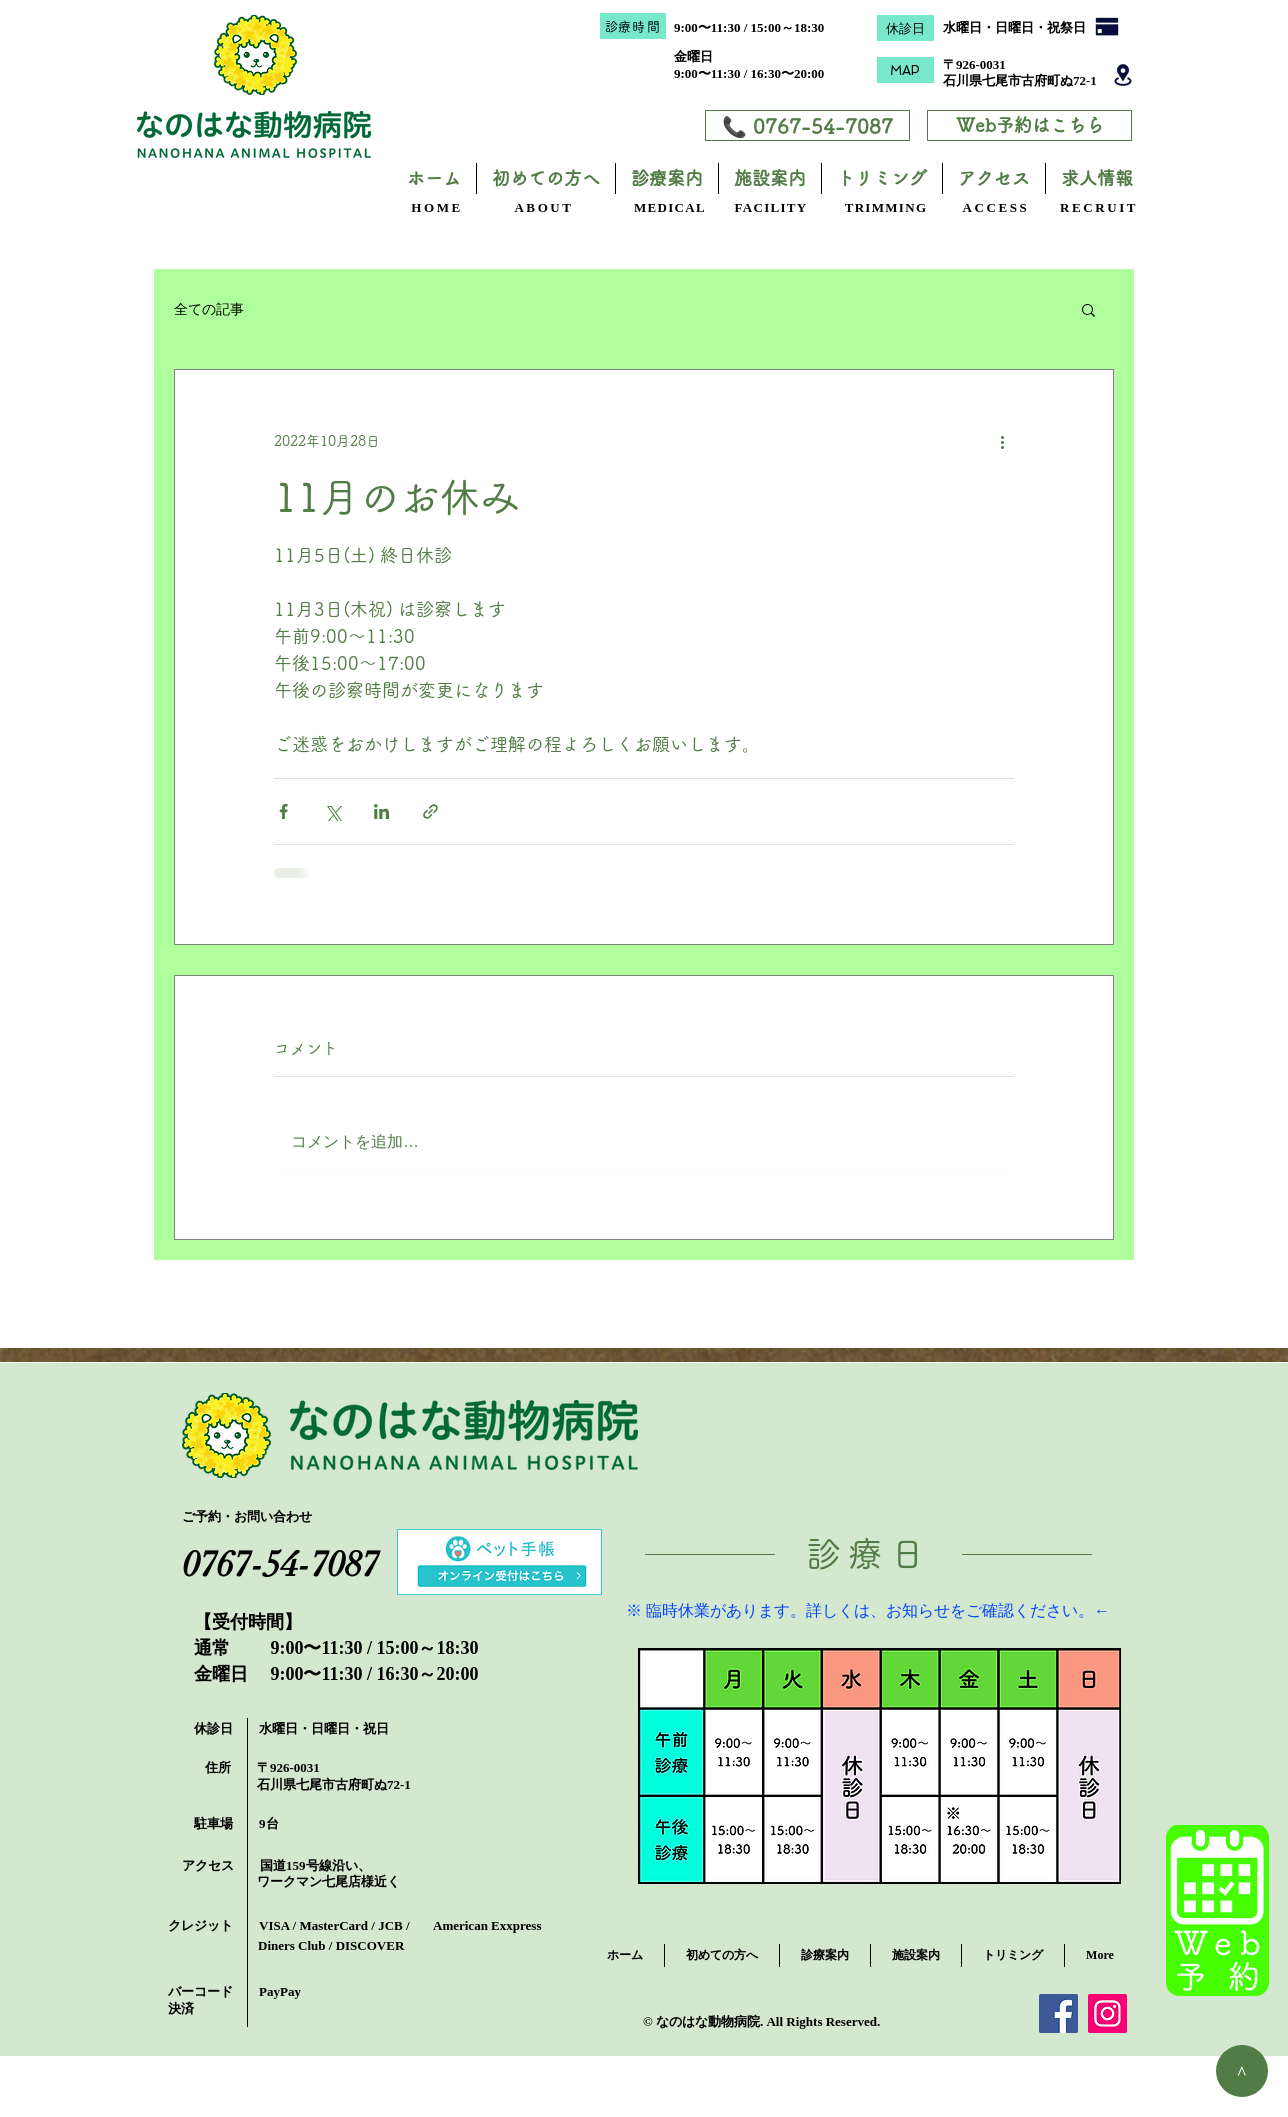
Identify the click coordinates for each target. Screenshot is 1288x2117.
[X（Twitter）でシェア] (332, 811)
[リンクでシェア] (430, 811)
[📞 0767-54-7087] (807, 125)
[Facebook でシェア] (283, 811)
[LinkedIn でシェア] (381, 811)
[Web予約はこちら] (1029, 125)
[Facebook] (1058, 2013)
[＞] (1242, 2071)
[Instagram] (1107, 2013)
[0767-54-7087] (280, 1564)
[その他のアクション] (1002, 442)
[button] (1088, 309)
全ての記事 (209, 309)
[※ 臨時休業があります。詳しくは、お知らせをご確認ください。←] (868, 1612)
